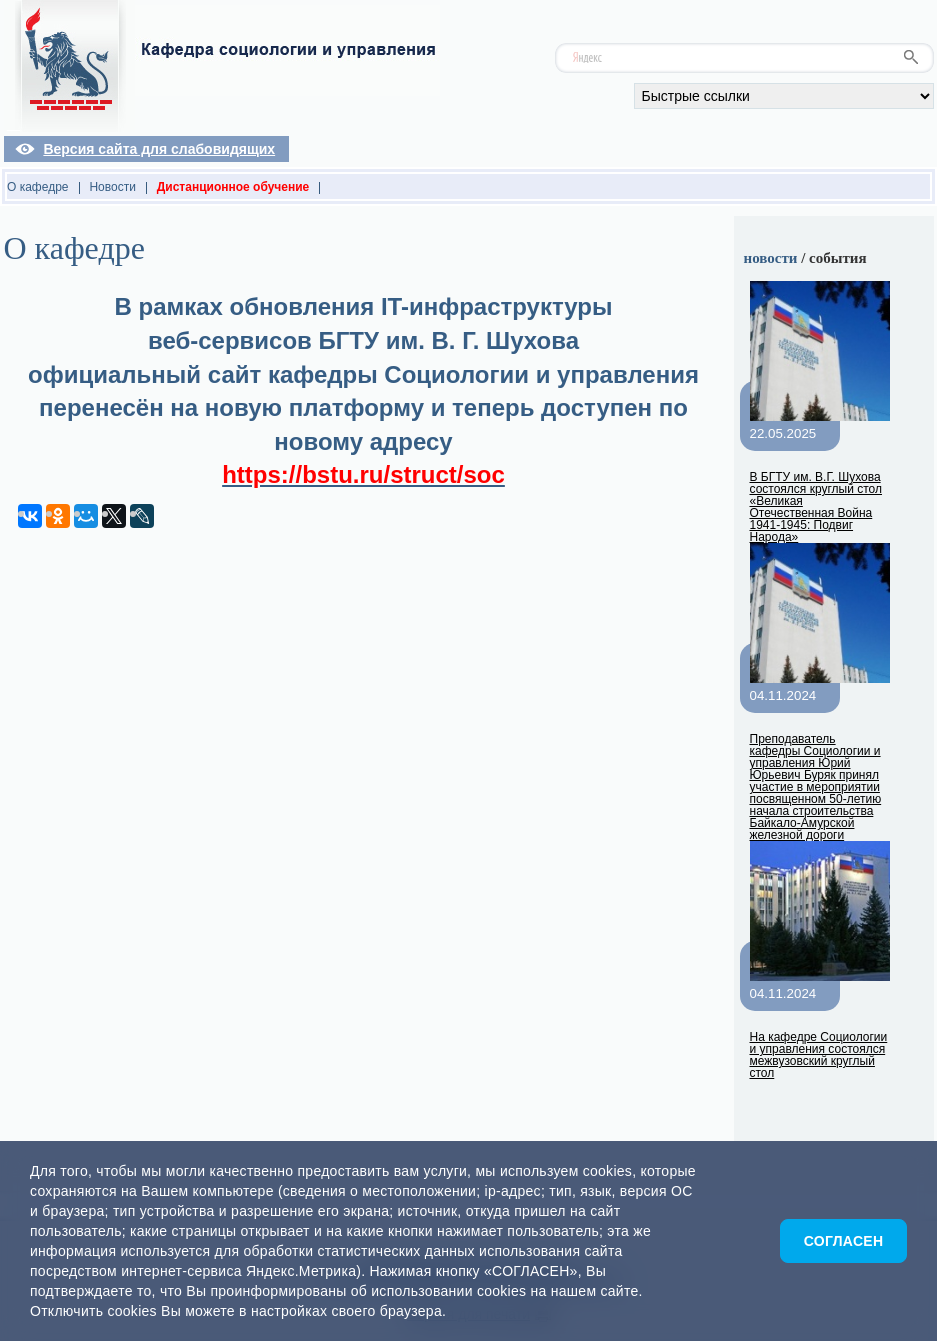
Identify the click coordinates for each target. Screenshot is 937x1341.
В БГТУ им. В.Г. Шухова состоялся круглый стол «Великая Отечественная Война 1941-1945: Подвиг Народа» (816, 507)
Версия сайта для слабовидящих (159, 149)
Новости (112, 187)
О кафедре (38, 187)
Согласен (844, 1241)
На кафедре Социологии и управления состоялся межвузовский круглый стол (819, 1055)
